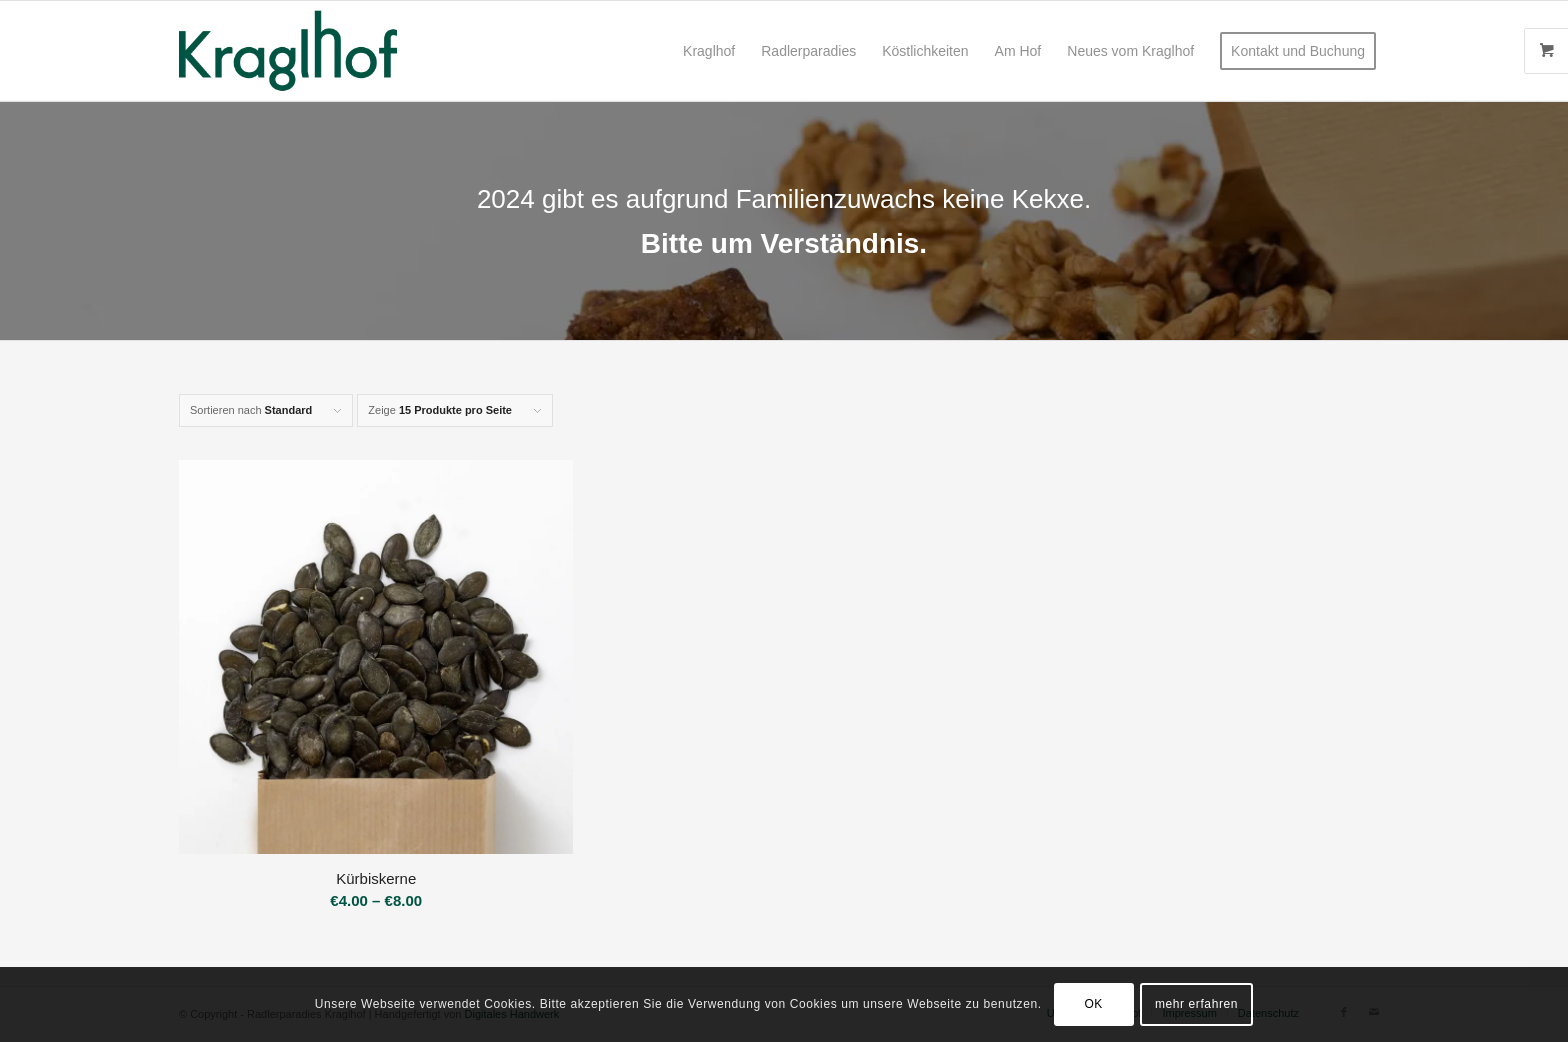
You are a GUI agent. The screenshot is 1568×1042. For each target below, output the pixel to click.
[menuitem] (709, 51)
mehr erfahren (1196, 1004)
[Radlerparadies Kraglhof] (288, 51)
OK (1093, 1004)
